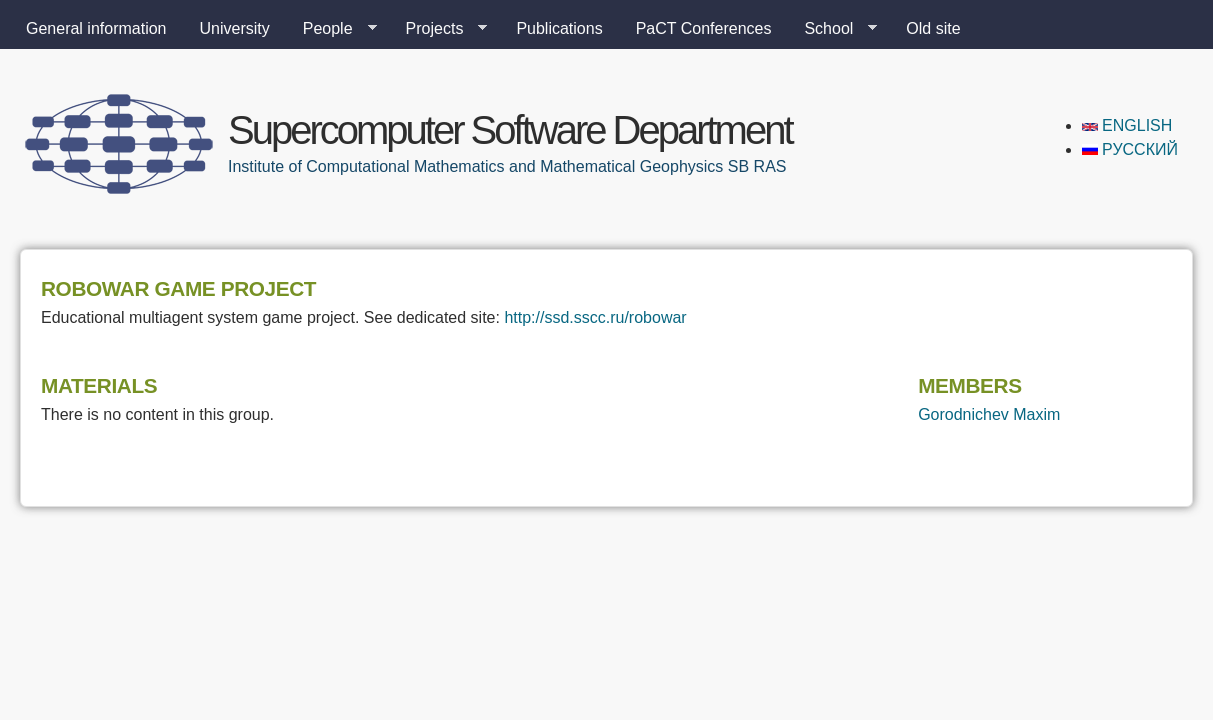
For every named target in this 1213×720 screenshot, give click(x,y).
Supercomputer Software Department (510, 130)
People (332, 29)
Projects (439, 29)
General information (96, 28)
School (832, 29)
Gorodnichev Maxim (989, 414)
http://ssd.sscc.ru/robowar (595, 317)
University (235, 28)
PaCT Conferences (704, 28)
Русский (1130, 149)
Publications (559, 28)
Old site (933, 28)
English (1127, 125)
